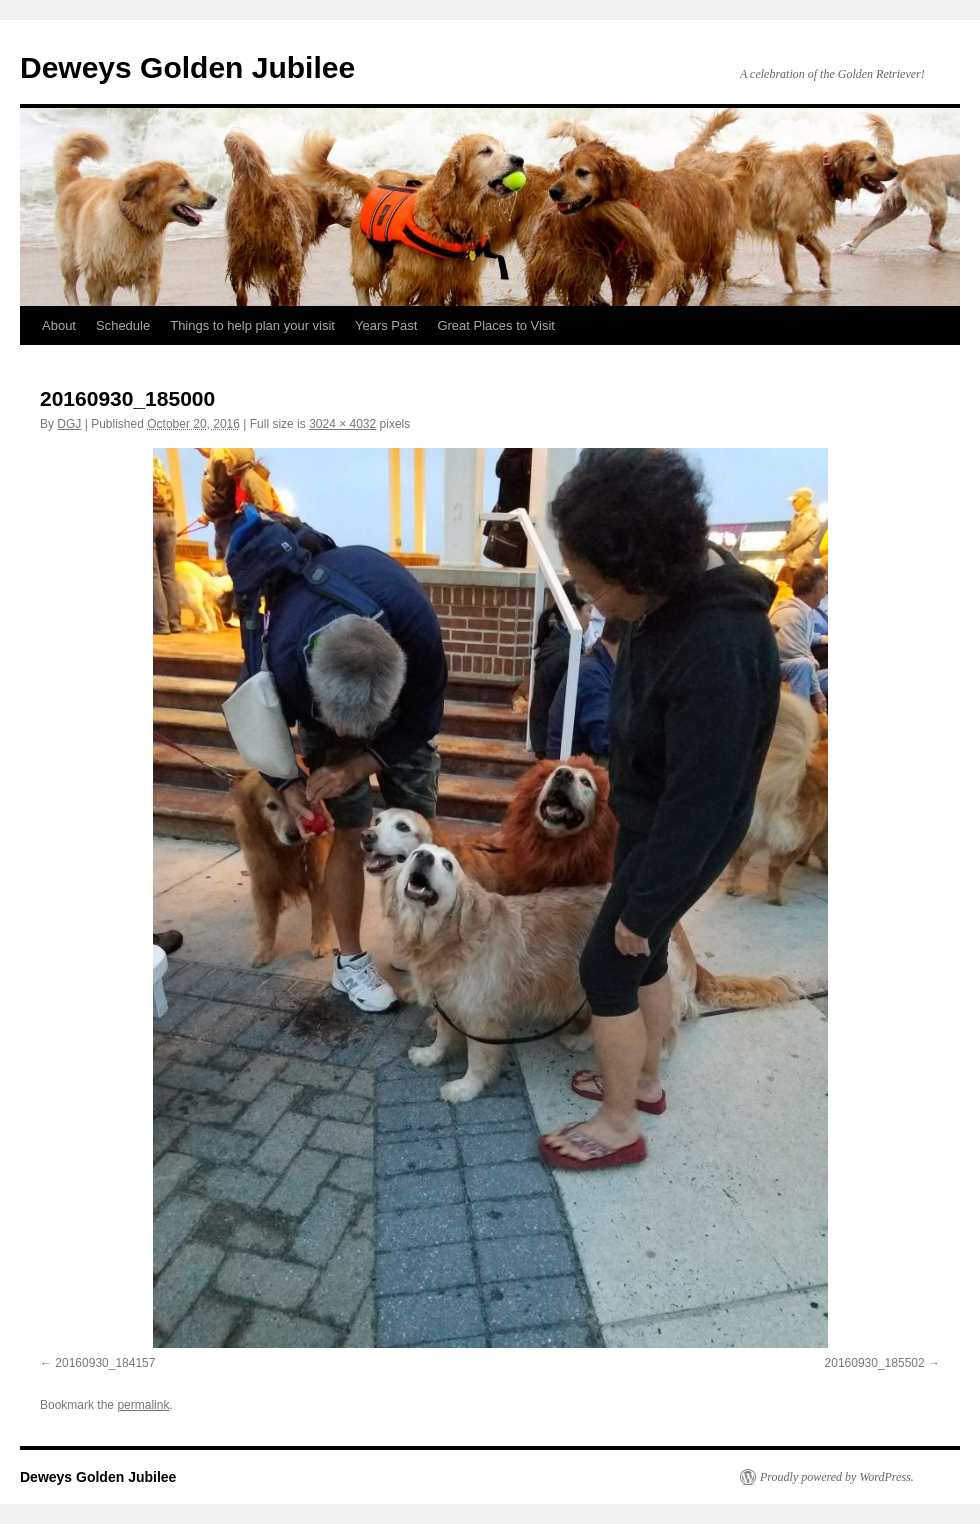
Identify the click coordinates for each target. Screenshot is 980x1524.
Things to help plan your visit (252, 325)
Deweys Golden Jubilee (187, 67)
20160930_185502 (875, 1363)
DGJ (69, 424)
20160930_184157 (105, 1363)
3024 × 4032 (342, 424)
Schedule (123, 325)
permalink (143, 1405)
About (59, 325)
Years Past (386, 325)
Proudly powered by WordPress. (837, 1477)
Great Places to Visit (496, 325)
